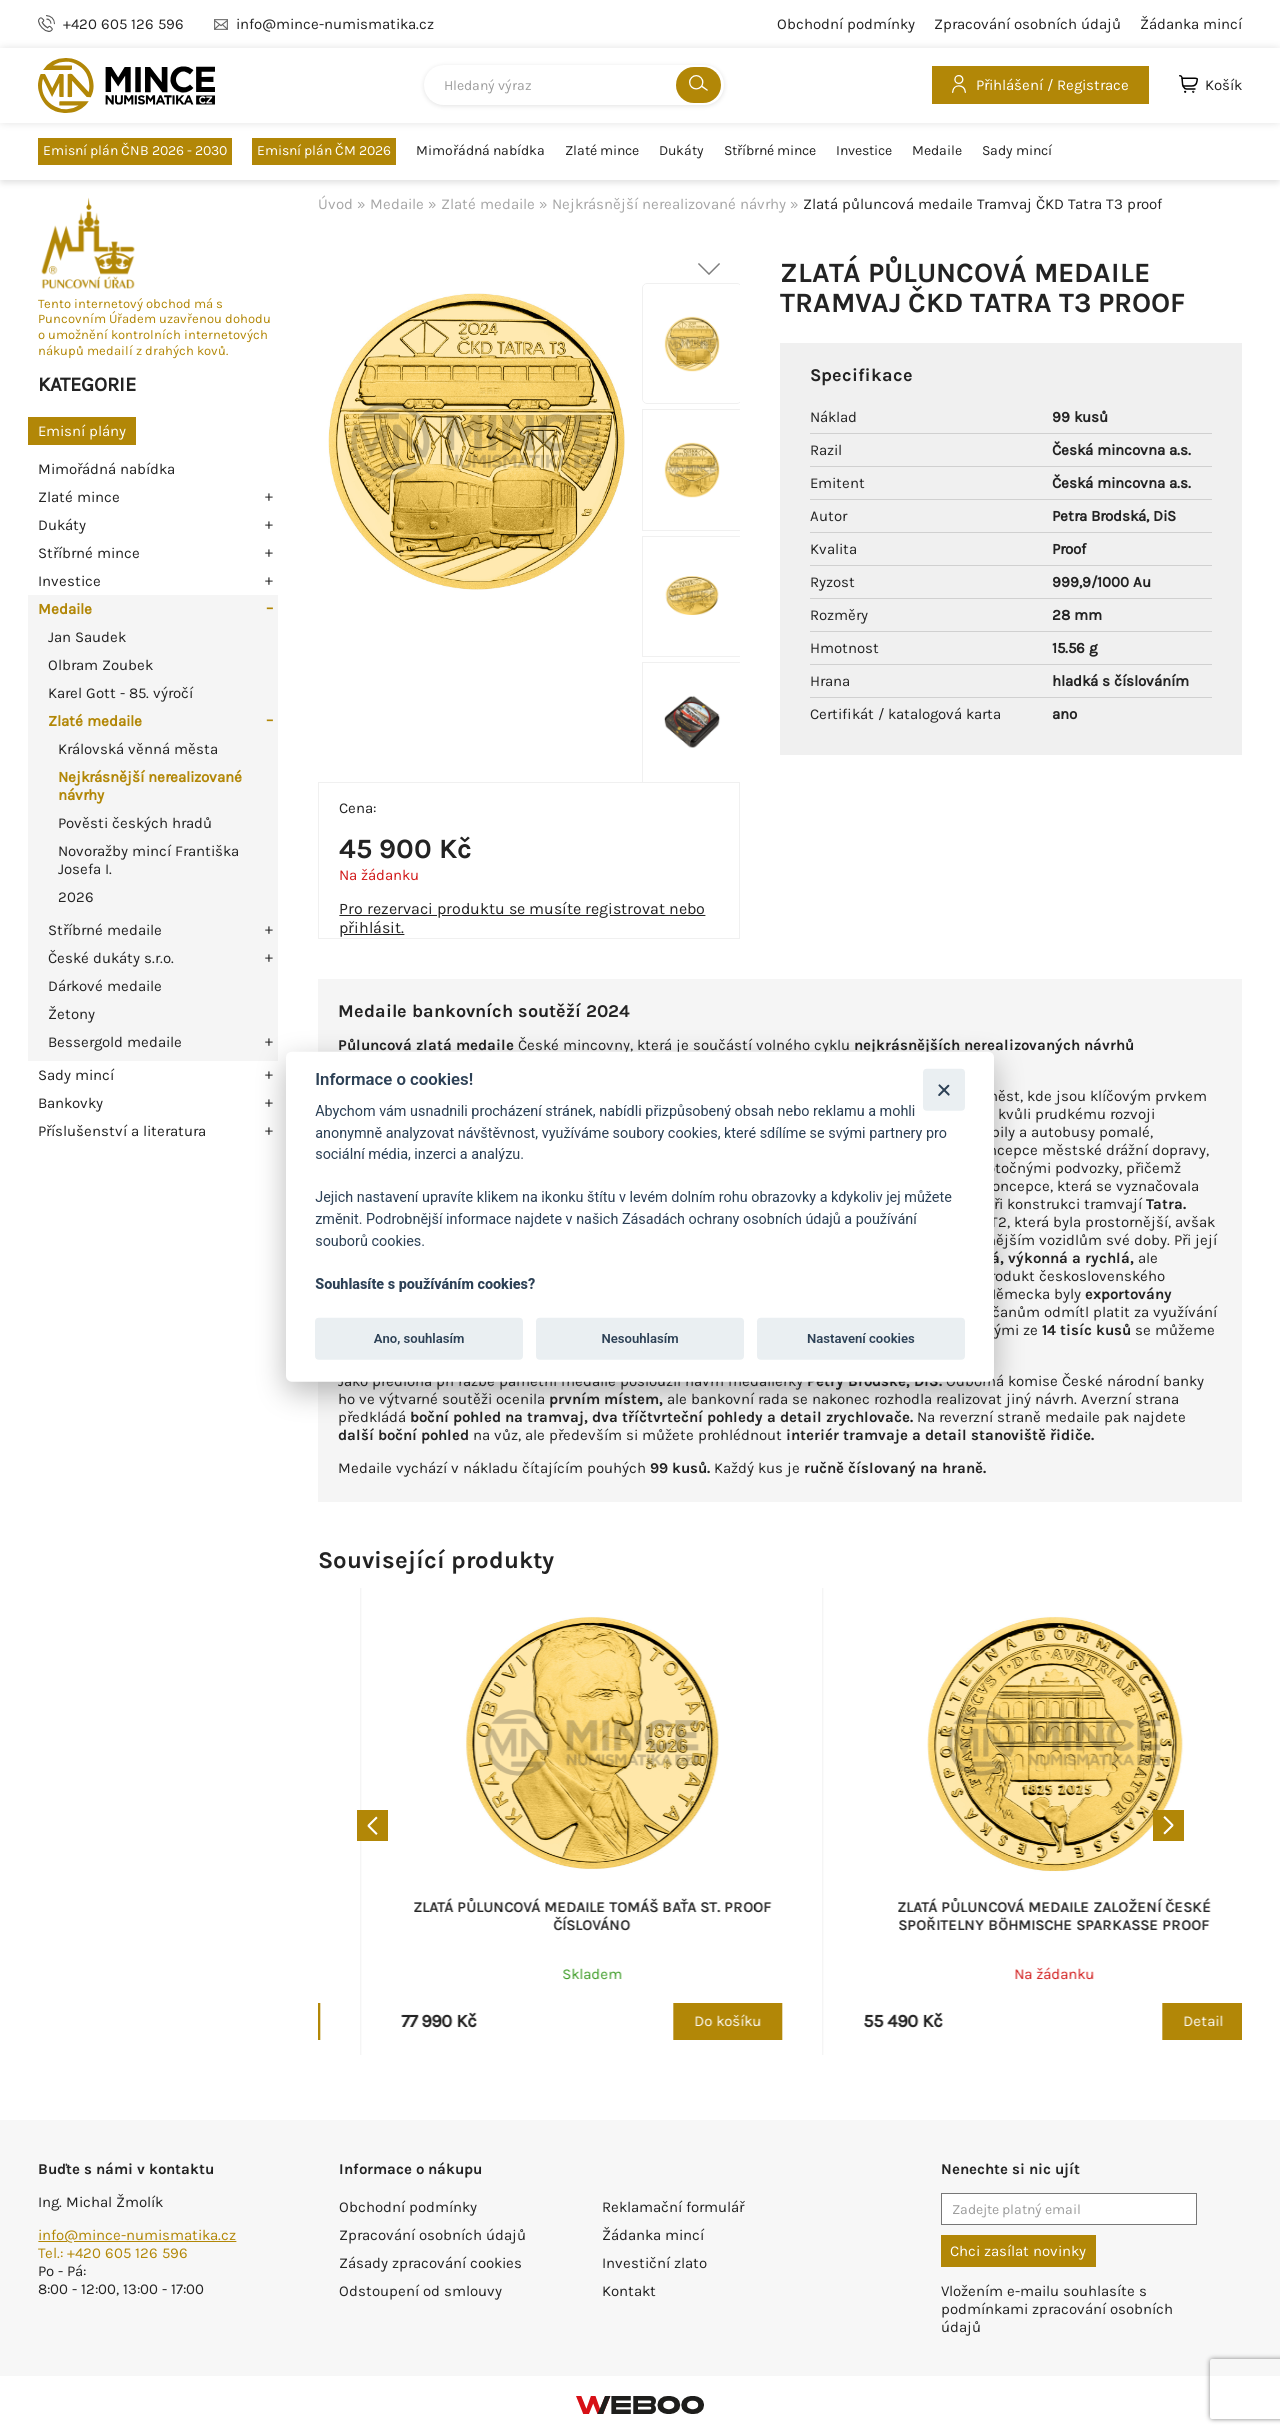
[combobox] (574, 85)
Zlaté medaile (95, 721)
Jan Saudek (87, 637)
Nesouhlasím (639, 1338)
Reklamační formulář (673, 2207)
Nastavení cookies (861, 1338)
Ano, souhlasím (419, 1338)
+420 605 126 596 (123, 24)
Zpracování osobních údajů (1027, 24)
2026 (76, 897)
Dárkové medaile (105, 986)
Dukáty (681, 151)
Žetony (71, 1014)
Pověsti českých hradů (135, 823)
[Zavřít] (943, 1089)
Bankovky (70, 1103)
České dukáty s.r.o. (111, 958)
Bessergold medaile (115, 1042)
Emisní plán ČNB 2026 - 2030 (135, 150)
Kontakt (629, 2291)
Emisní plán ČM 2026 (324, 150)
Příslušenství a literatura (122, 1131)
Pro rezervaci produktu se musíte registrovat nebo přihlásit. (522, 918)
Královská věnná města (138, 749)
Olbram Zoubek (100, 665)
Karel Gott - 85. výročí (120, 693)
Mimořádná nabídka (480, 151)
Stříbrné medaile (105, 930)
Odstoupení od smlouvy (420, 2291)
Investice (864, 151)
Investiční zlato (654, 2263)
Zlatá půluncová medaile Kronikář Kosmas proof (549, 1916)
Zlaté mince (602, 151)
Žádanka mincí (1191, 24)
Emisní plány (82, 431)
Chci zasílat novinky (1018, 2251)
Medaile (937, 151)
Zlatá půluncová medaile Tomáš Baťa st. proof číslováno (1011, 1916)
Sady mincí (1017, 151)
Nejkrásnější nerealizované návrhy (669, 204)
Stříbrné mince (770, 151)
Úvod (335, 204)
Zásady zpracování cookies (430, 2263)
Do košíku (684, 2021)
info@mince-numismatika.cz (137, 2235)
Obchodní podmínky (846, 24)
